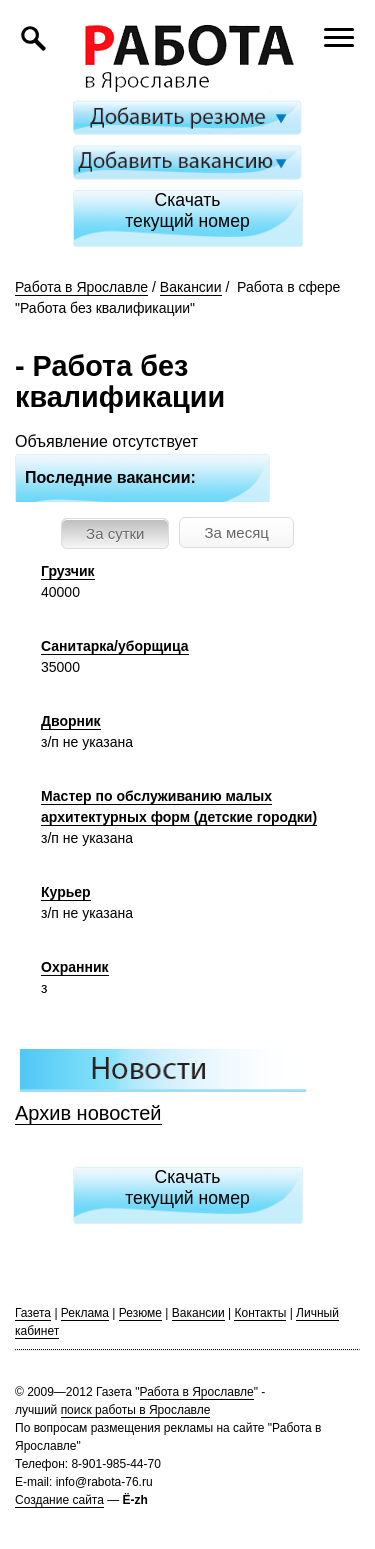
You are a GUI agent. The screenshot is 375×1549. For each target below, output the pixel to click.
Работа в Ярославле (81, 287)
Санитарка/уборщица (115, 646)
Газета (33, 1313)
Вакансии (191, 287)
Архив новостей (88, 1113)
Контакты (260, 1313)
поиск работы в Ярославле (136, 1410)
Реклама (85, 1313)
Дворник (71, 721)
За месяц (236, 532)
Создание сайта (59, 1500)
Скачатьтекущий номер (187, 210)
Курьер (66, 892)
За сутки (115, 533)
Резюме (140, 1313)
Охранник (75, 967)
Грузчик (68, 571)
